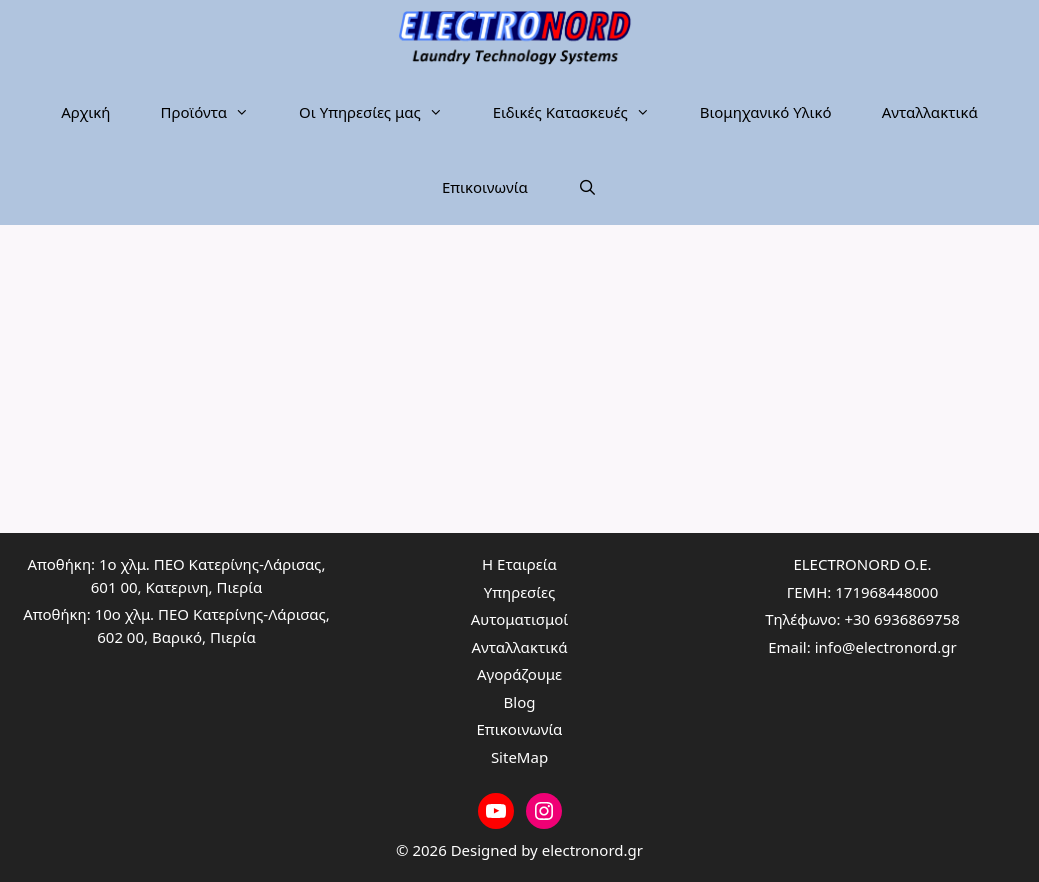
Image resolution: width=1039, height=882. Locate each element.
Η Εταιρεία (519, 564)
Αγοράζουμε (519, 674)
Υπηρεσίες (519, 592)
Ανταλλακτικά (930, 112)
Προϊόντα (217, 112)
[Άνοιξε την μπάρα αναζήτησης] (587, 187)
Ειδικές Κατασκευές (584, 112)
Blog (520, 702)
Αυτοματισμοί (520, 619)
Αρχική (85, 112)
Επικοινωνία (485, 187)
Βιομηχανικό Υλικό (766, 112)
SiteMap (519, 757)
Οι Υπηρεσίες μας (383, 112)
